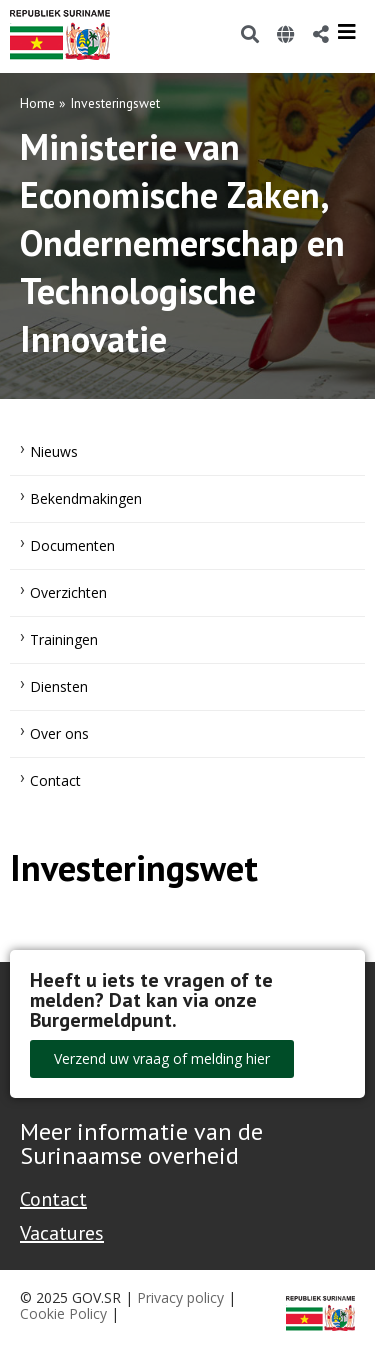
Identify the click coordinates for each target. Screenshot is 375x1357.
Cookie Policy (63, 1313)
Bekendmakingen (86, 498)
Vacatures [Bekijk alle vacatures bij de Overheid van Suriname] (62, 1233)
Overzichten (68, 592)
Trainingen (64, 639)
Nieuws (54, 451)
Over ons (59, 733)
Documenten (72, 545)
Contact (55, 780)
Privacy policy (180, 1297)
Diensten (59, 686)
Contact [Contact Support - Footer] (53, 1199)
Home (37, 103)
